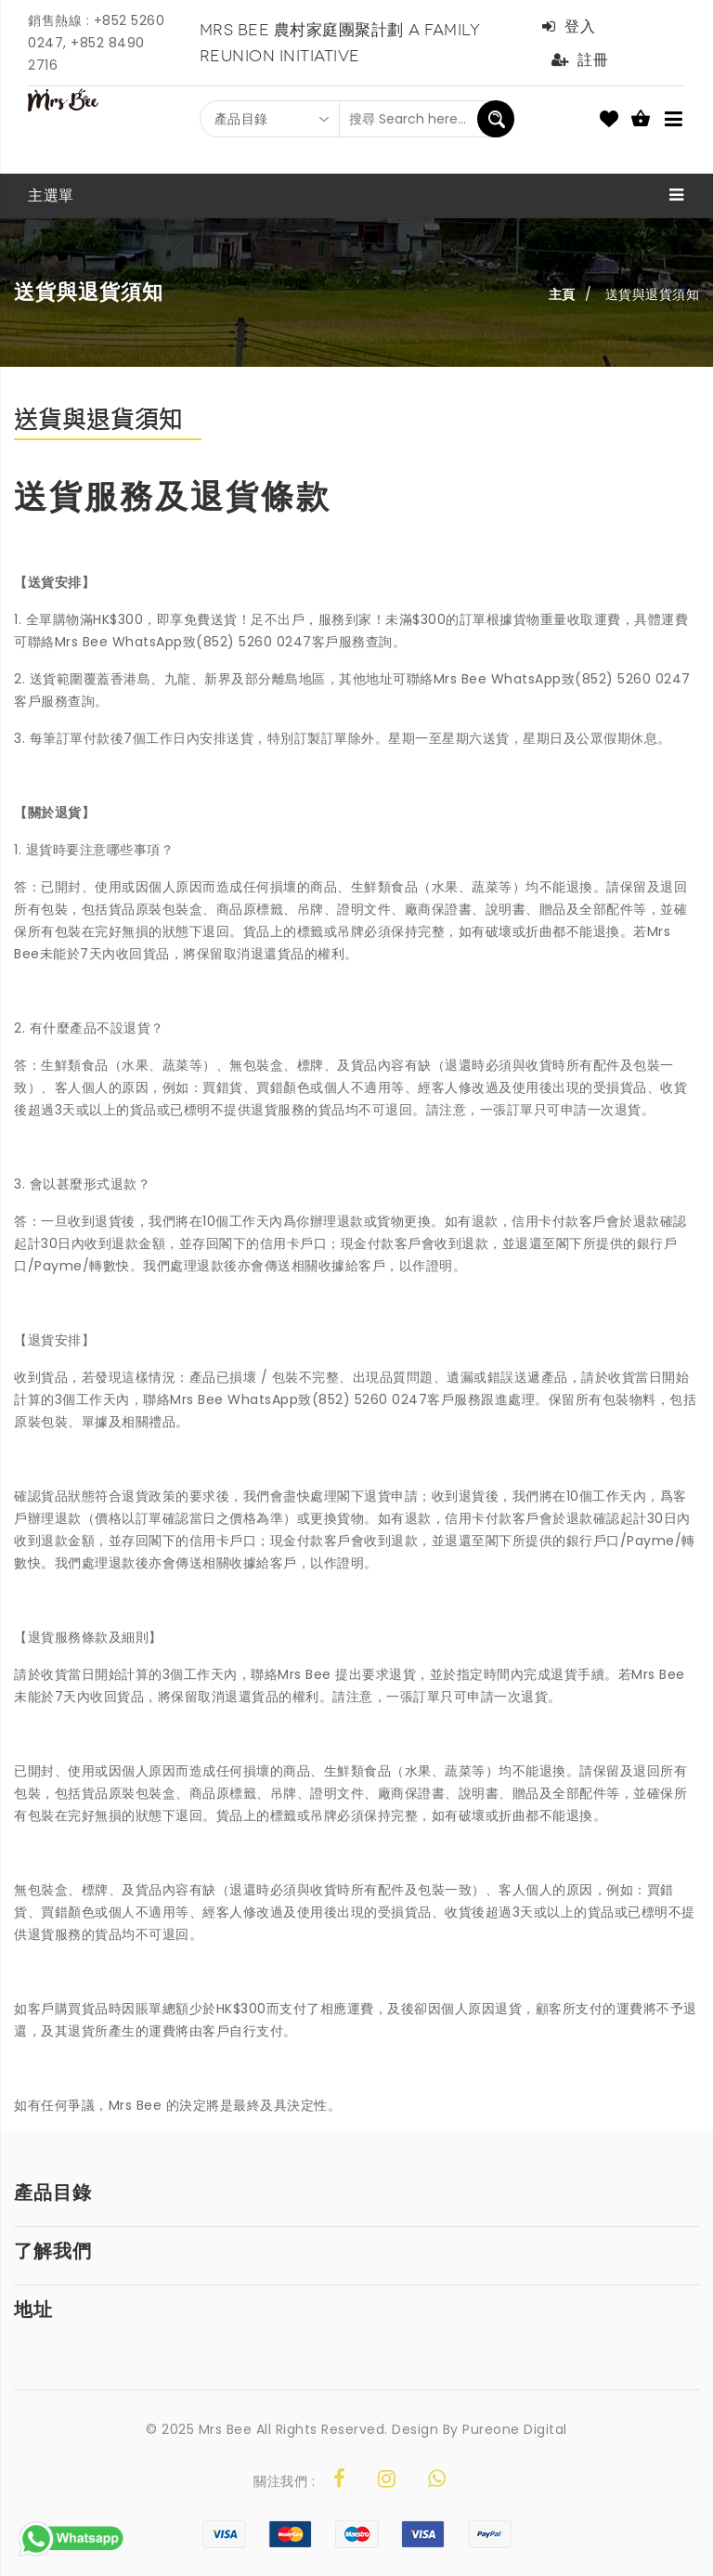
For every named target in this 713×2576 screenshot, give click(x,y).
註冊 (580, 60)
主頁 (562, 294)
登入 (569, 26)
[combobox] (270, 119)
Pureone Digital (514, 2429)
